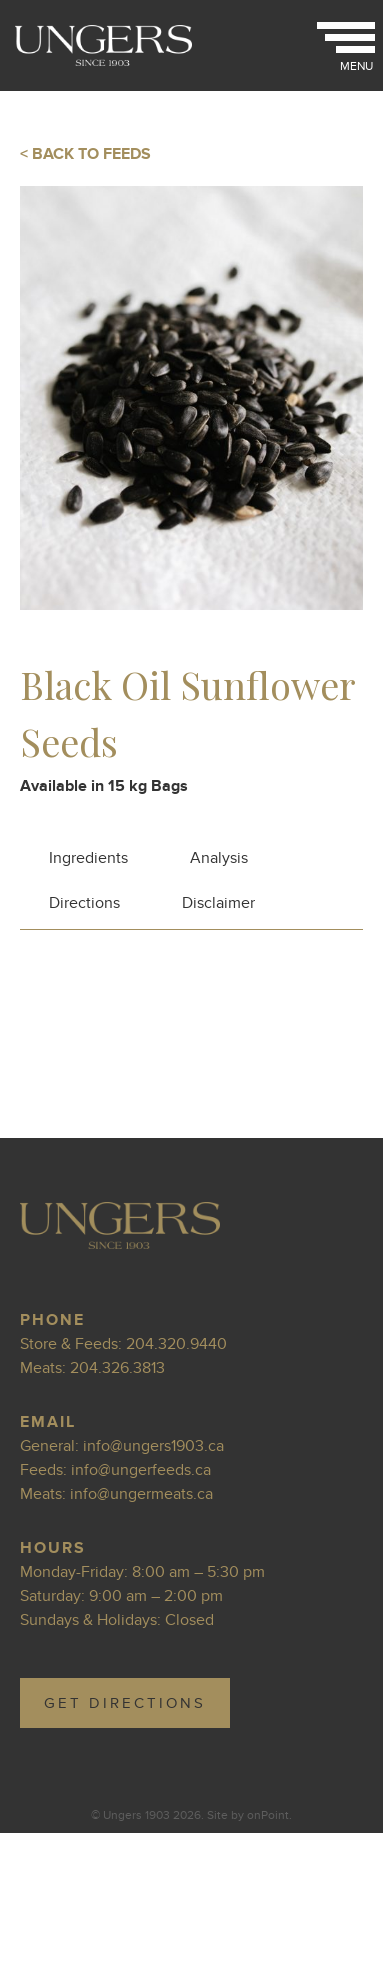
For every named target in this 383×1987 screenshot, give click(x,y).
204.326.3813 (117, 1368)
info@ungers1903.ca (153, 1446)
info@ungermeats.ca (141, 1494)
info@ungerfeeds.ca (141, 1470)
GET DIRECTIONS (125, 1703)
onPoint (268, 1815)
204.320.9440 (176, 1344)
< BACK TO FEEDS (85, 154)
